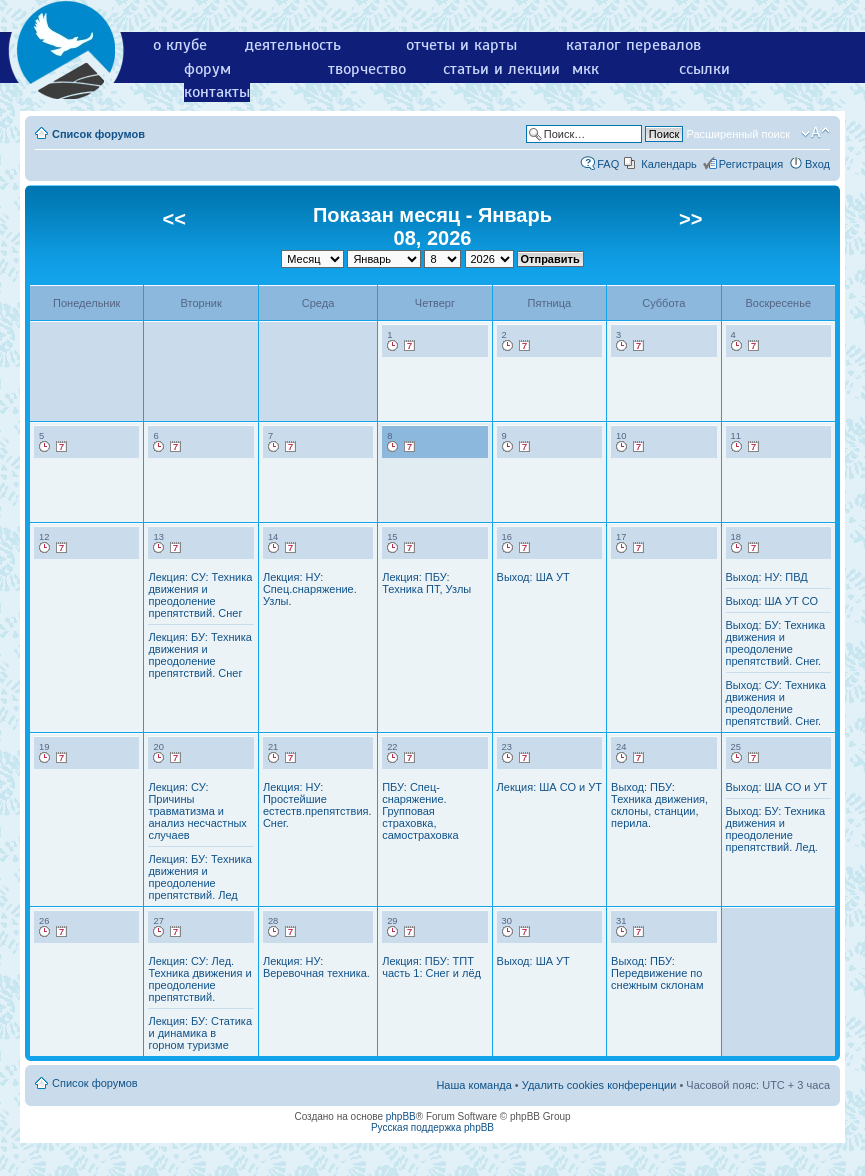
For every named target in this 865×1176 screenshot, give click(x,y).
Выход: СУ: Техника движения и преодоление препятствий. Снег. (776, 703)
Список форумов (98, 134)
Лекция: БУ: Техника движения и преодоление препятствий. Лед (199, 877)
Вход (817, 164)
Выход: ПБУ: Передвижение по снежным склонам (657, 973)
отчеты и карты (461, 45)
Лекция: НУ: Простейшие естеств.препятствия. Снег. (317, 805)
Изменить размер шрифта (815, 133)
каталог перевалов (633, 45)
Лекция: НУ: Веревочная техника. (316, 967)
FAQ (608, 164)
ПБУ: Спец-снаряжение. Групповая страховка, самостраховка (420, 811)
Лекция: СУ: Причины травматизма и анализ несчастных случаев (197, 811)
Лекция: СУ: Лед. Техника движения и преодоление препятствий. (199, 979)
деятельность (293, 45)
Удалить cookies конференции (599, 1085)
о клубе (180, 45)
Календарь (669, 164)
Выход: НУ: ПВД (767, 577)
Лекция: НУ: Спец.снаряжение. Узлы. (310, 589)
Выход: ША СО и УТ (777, 787)
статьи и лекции (501, 69)
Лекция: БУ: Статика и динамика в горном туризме (200, 1033)
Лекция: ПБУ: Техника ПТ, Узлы (426, 583)
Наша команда (473, 1085)
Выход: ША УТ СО (772, 601)
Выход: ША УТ (533, 577)
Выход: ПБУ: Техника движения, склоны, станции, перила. (659, 805)
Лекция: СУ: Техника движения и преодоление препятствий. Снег (200, 595)
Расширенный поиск (738, 134)
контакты (217, 92)
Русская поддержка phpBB (432, 1127)
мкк (585, 69)
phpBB (401, 1116)
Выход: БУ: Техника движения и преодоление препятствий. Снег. (776, 643)
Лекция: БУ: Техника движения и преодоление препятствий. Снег (199, 655)
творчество (367, 69)
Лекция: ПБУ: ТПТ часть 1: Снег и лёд (431, 967)
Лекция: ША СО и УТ (549, 787)
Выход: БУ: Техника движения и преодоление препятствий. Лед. (776, 829)
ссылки (704, 69)
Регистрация (751, 164)
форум (207, 69)
